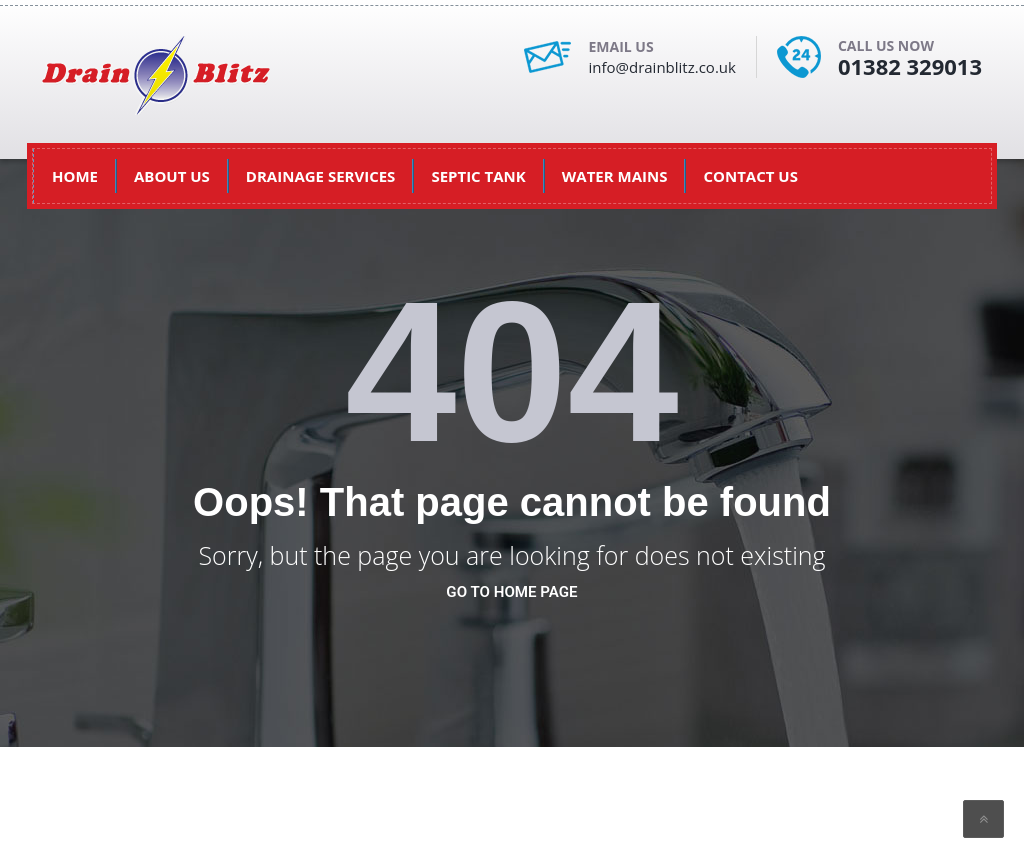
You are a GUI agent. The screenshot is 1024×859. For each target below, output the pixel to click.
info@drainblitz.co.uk (661, 67)
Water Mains (615, 176)
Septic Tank (478, 176)
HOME (75, 176)
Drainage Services (321, 176)
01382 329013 (910, 66)
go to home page (511, 592)
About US (172, 176)
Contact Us (750, 176)
